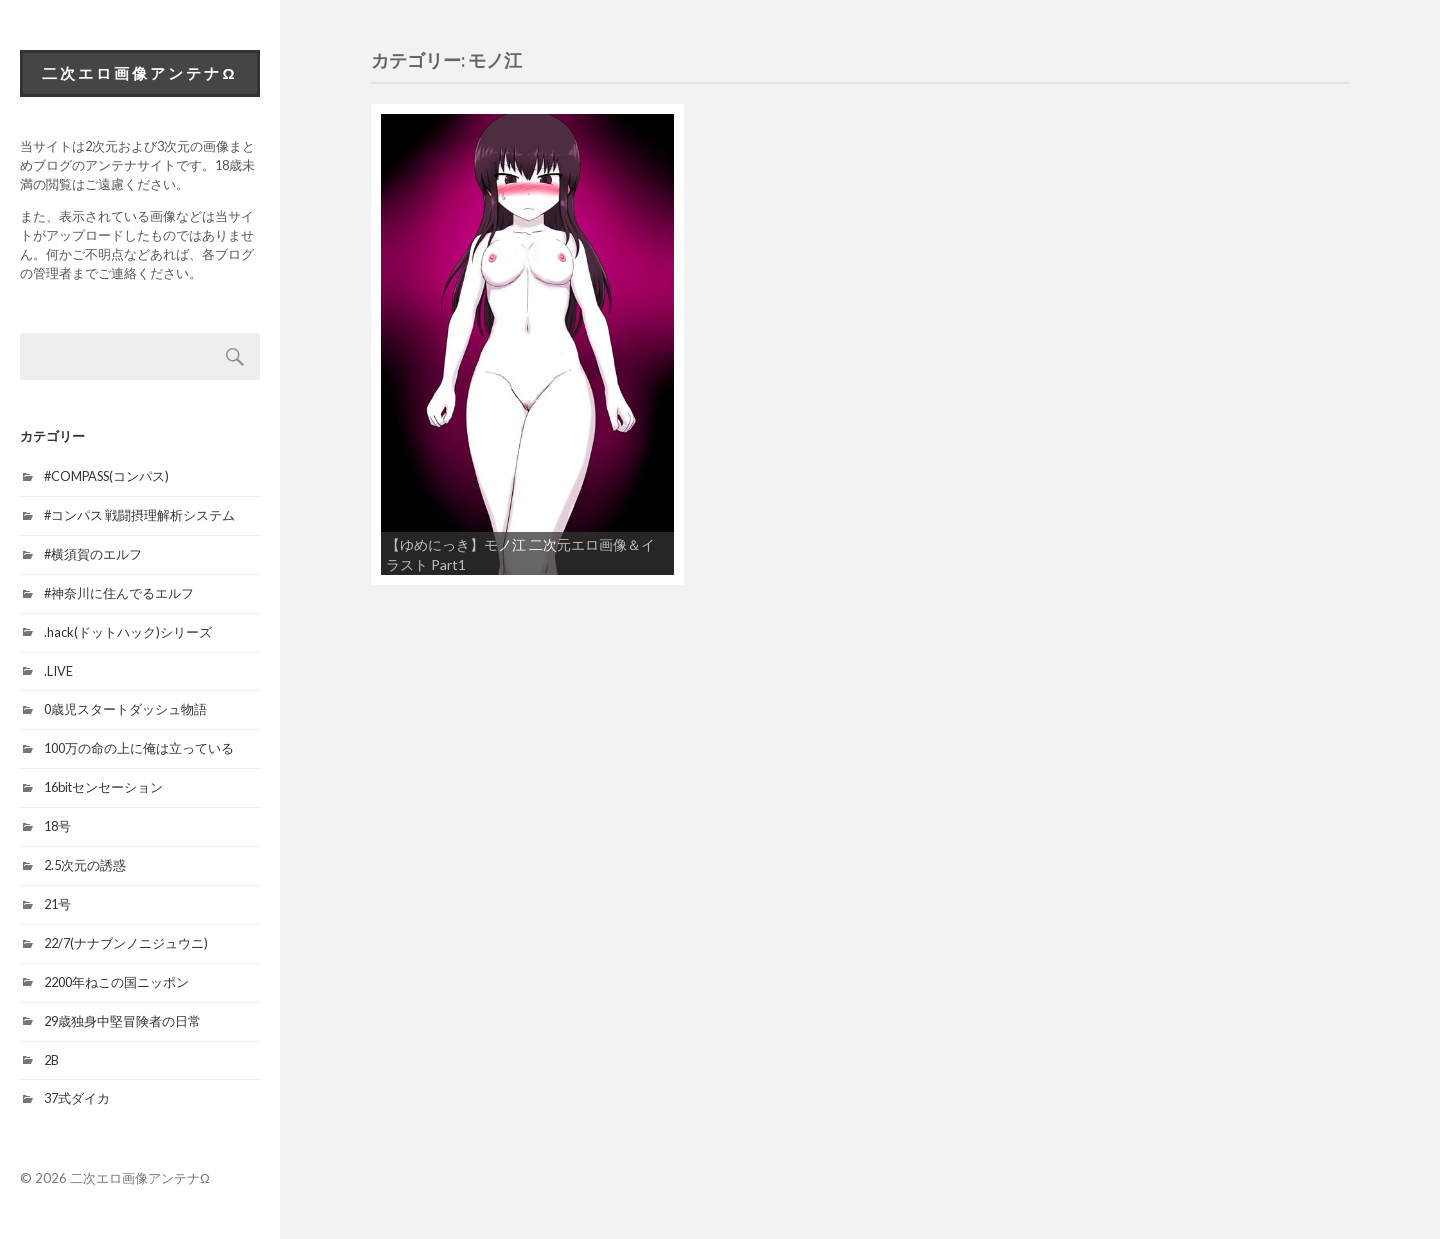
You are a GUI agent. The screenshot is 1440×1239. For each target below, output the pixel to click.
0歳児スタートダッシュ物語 (125, 709)
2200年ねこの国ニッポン (116, 982)
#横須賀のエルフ (93, 554)
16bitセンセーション (103, 787)
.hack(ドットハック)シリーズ (128, 632)
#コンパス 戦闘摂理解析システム (139, 515)
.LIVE (58, 671)
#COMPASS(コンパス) (106, 476)
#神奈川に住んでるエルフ (119, 593)
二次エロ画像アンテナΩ (139, 73)
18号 (57, 826)
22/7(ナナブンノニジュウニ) (126, 943)
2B (51, 1060)
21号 (57, 904)
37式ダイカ (77, 1098)
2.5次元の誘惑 (85, 865)
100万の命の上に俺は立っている (139, 748)
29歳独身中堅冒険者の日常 (122, 1021)
